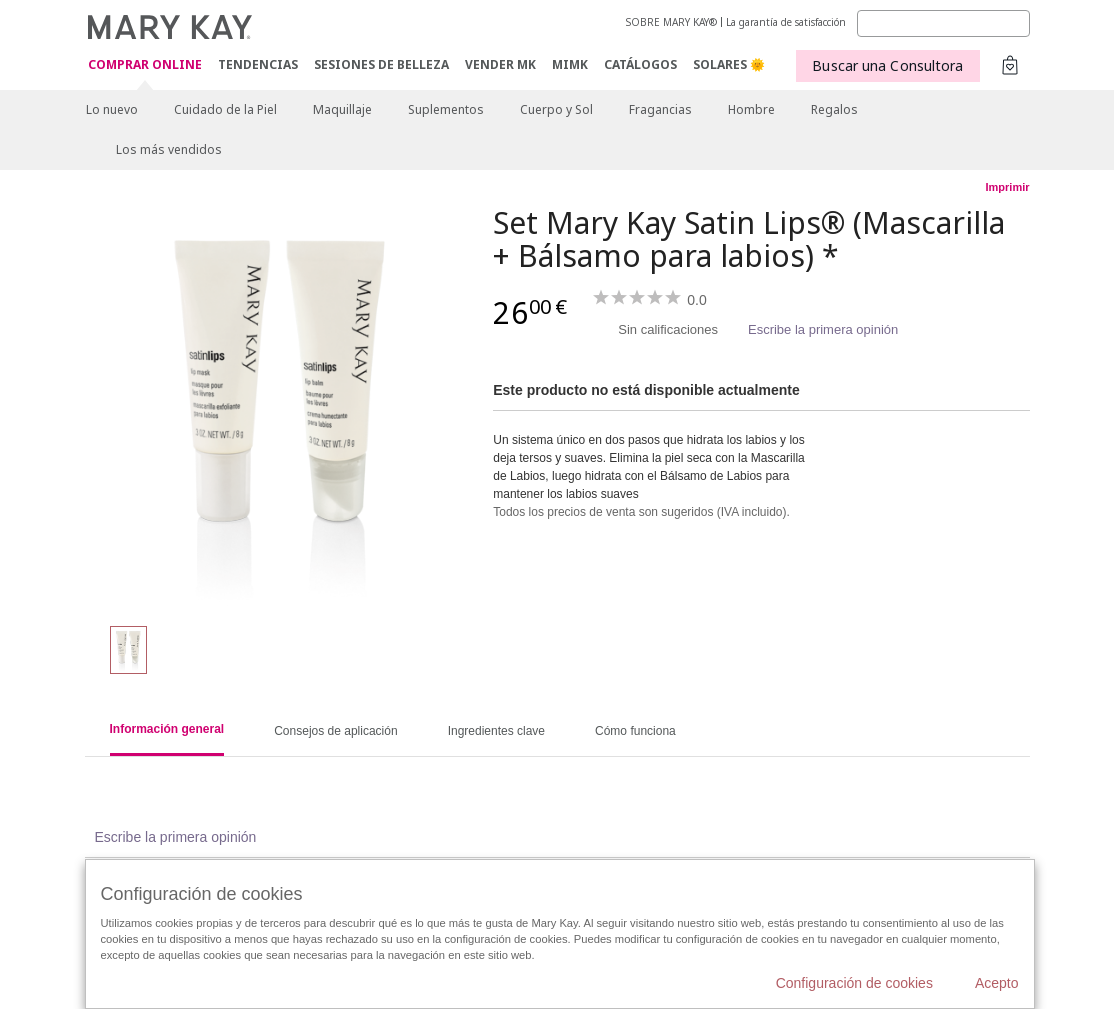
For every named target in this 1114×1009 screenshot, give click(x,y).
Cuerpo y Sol (556, 109)
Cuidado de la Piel (225, 109)
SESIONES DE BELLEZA (381, 64)
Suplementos (446, 109)
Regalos (834, 109)
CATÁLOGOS (640, 64)
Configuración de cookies (854, 983)
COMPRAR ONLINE (145, 65)
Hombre (751, 109)
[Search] (943, 23)
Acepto (997, 983)
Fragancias (660, 109)
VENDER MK (500, 64)
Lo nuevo (112, 109)
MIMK (570, 64)
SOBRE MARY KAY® (671, 22)
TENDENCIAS (258, 64)
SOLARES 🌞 (729, 64)
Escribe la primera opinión (823, 329)
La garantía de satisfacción (786, 22)
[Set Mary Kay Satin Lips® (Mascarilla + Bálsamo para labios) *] (282, 406)
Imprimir (1007, 187)
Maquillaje (342, 109)
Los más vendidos (169, 149)
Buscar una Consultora (887, 65)
